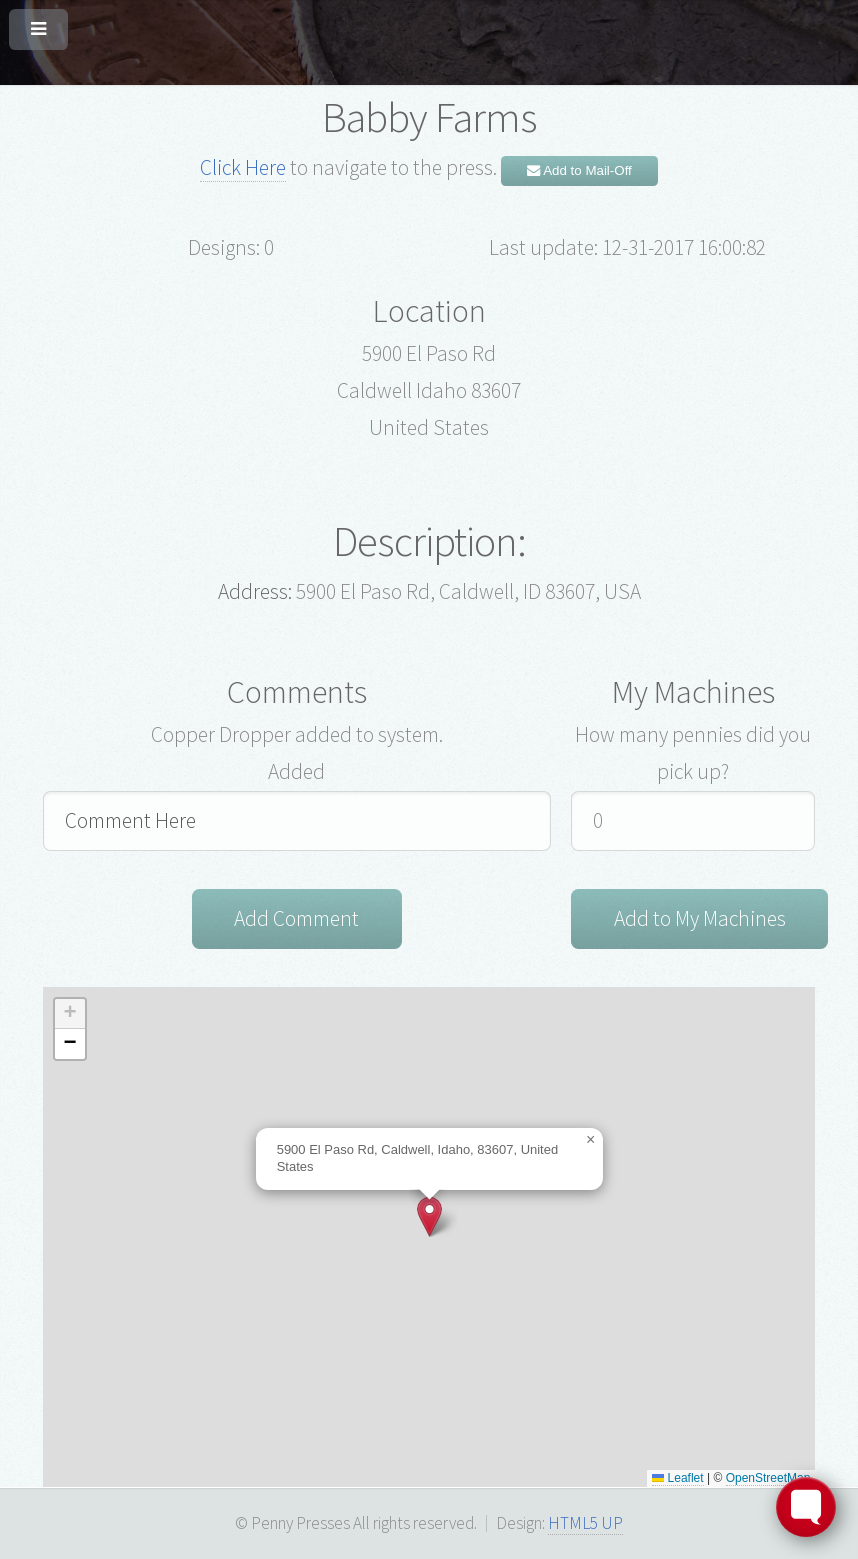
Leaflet (677, 1478)
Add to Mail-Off (579, 170)
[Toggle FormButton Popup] (806, 1507)
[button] (429, 1216)
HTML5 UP (585, 1523)
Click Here (243, 167)
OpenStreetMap (768, 1478)
